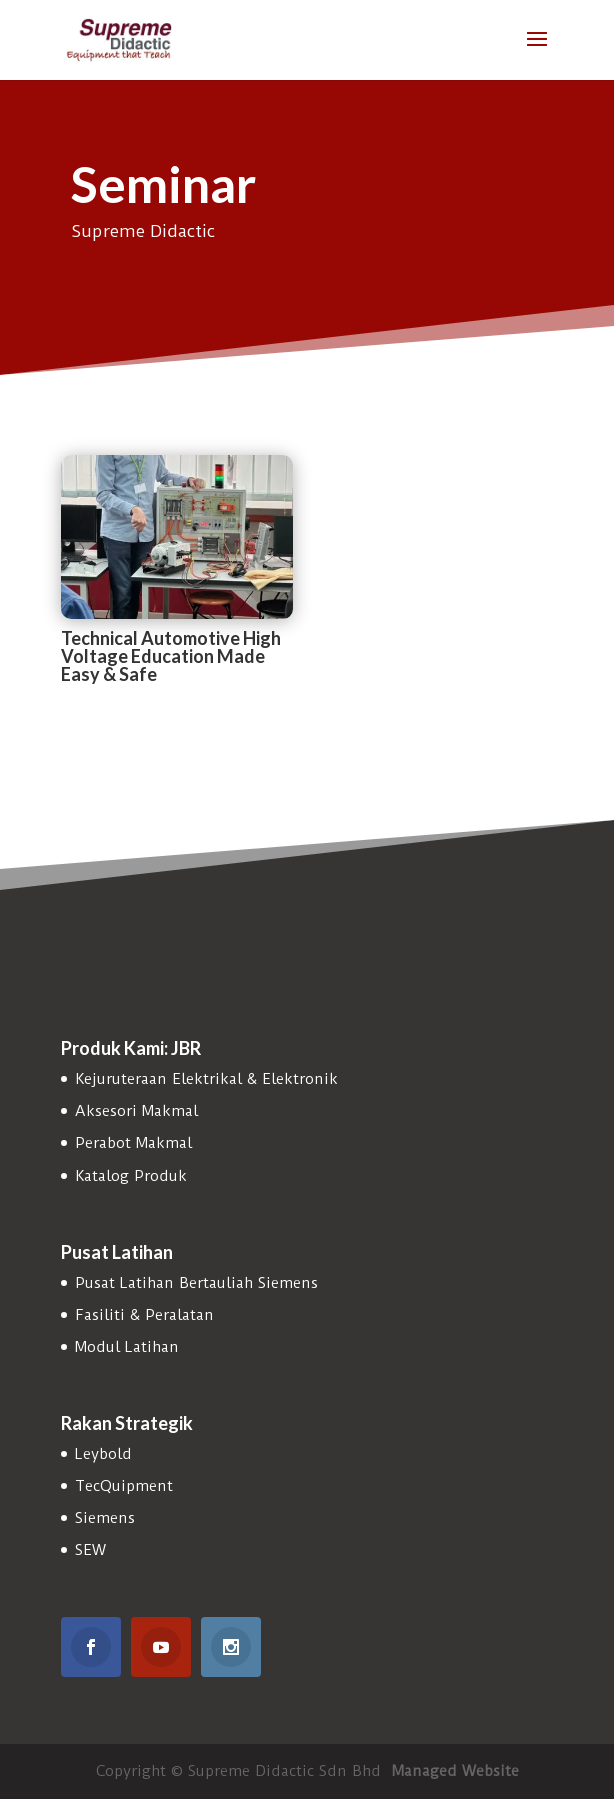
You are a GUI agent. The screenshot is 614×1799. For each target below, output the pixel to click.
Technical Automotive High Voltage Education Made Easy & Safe (171, 656)
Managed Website (455, 1771)
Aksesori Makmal (136, 1111)
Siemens (105, 1518)
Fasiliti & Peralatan (144, 1315)
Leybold (103, 1454)
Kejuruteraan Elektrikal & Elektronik (206, 1079)
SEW (90, 1550)
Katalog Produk (131, 1176)
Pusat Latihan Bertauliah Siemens (196, 1283)
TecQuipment (124, 1486)
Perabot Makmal (133, 1143)
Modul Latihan (127, 1347)
